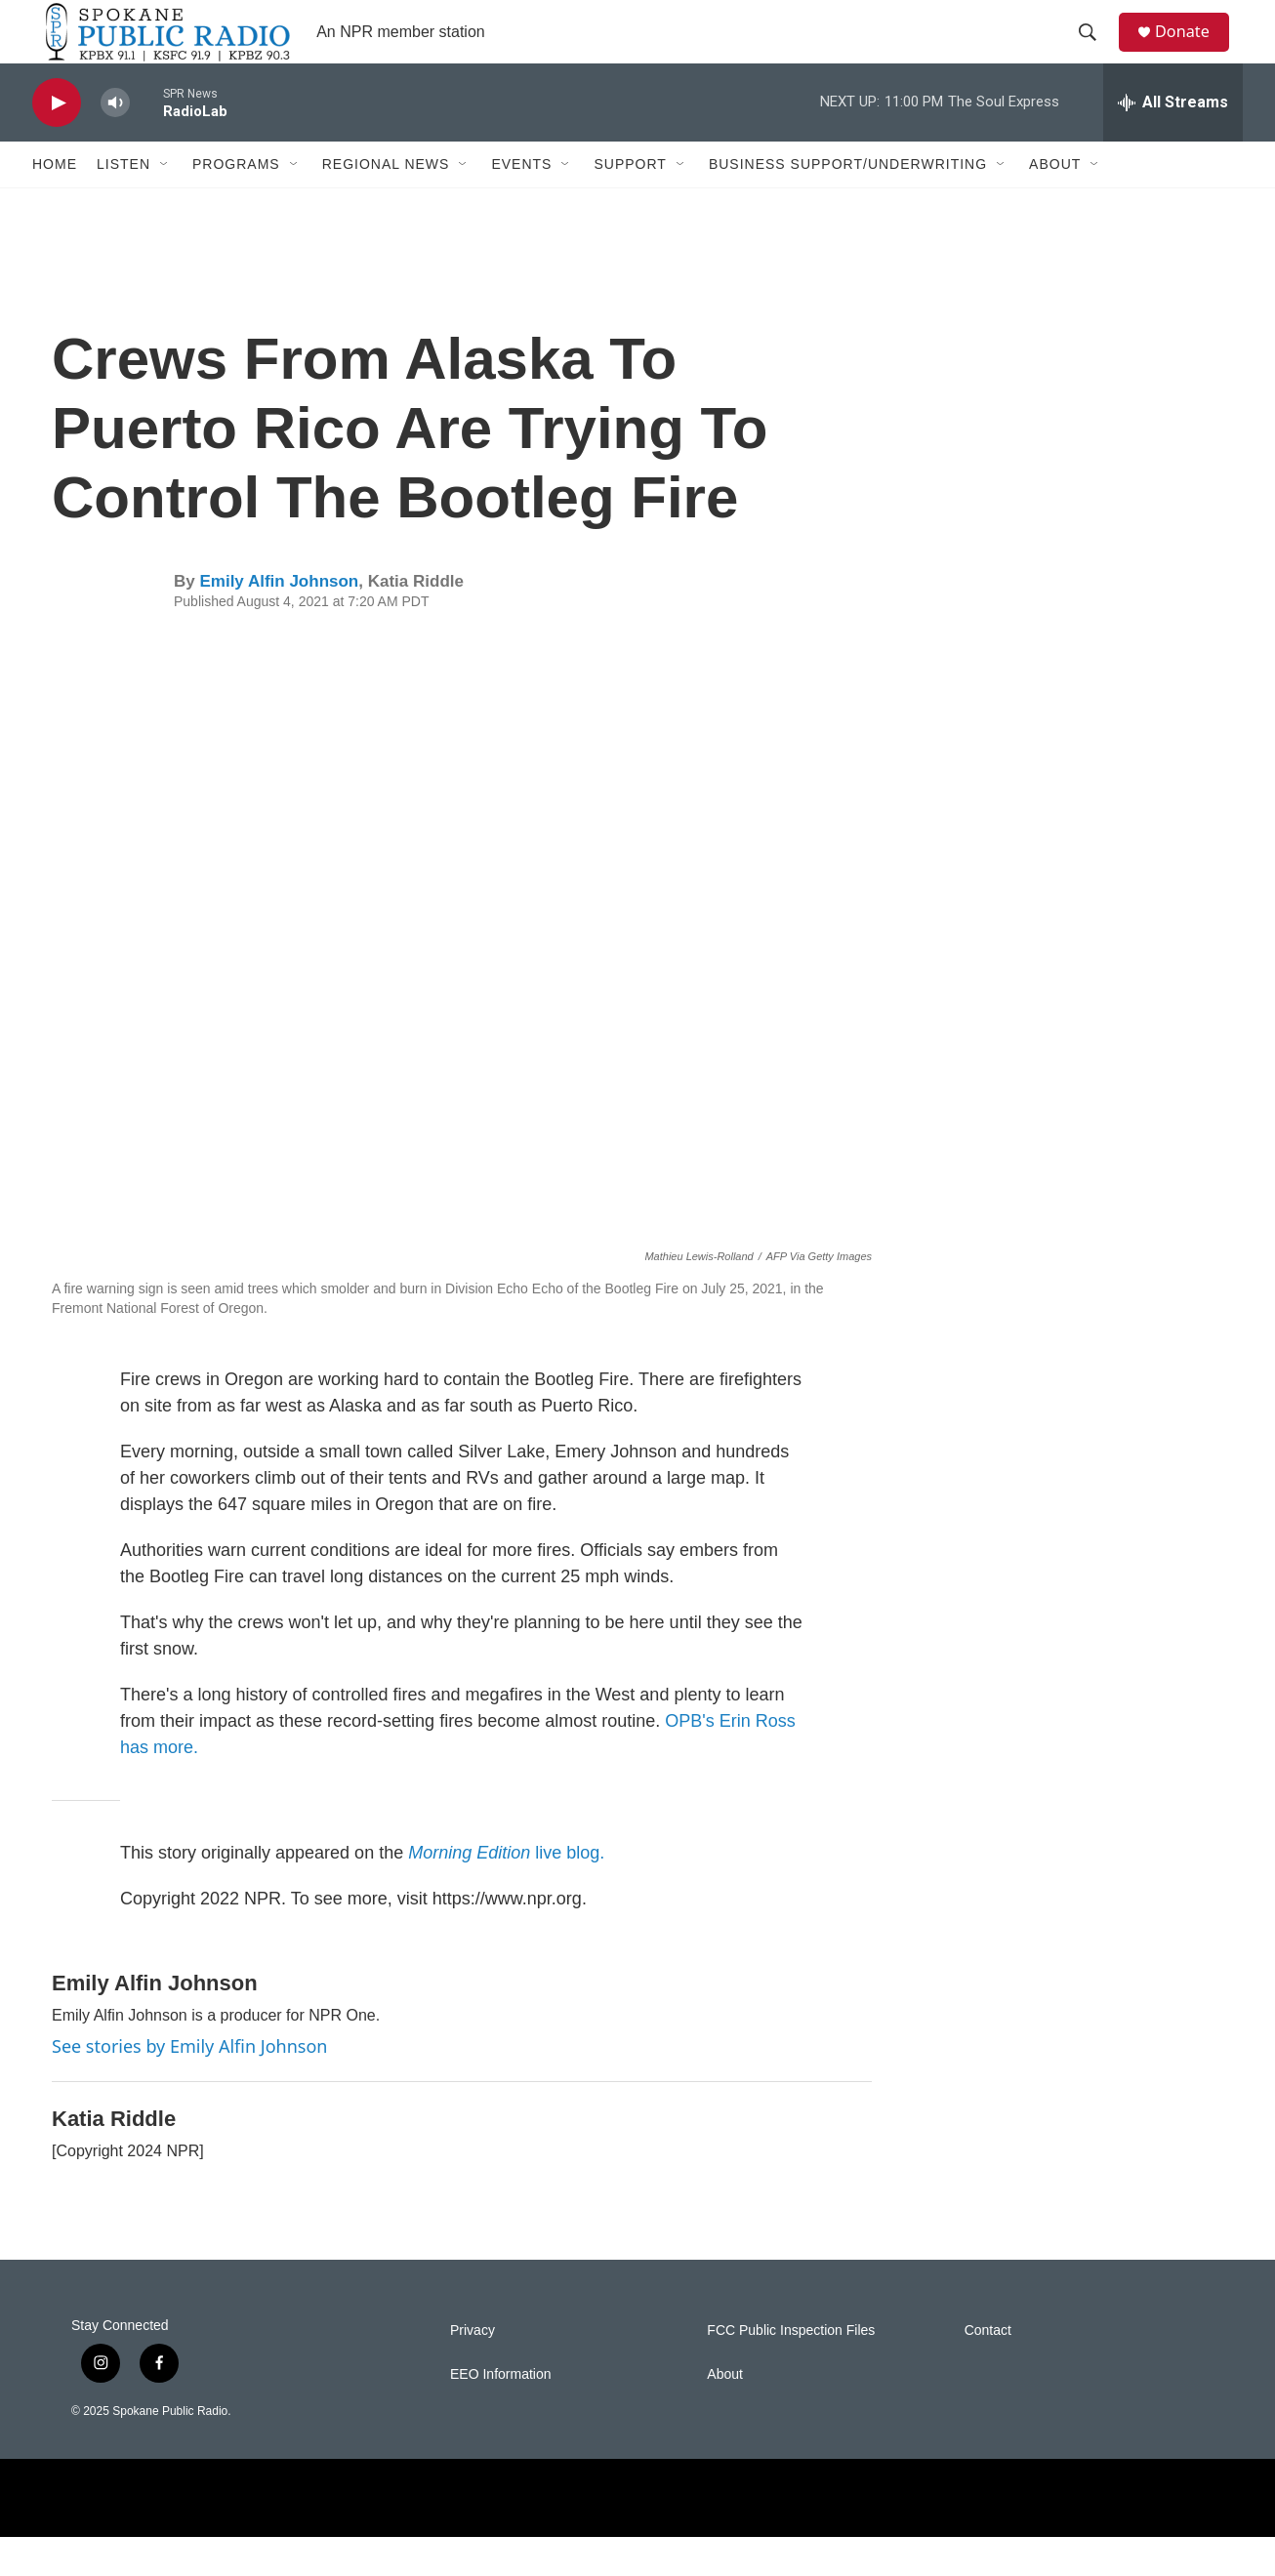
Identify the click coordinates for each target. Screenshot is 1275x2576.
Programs (236, 203)
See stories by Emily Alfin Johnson (189, 2085)
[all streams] (1173, 141)
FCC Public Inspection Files (791, 2369)
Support (630, 203)
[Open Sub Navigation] (165, 203)
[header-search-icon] (1095, 52)
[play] (56, 142)
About (1055, 203)
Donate (1193, 51)
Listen (123, 203)
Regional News (386, 203)
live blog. (506, 1891)
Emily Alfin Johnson (278, 620)
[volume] (115, 142)
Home (54, 203)
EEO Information (501, 2413)
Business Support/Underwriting (848, 203)
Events (521, 203)
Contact (988, 2369)
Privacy (472, 2369)
